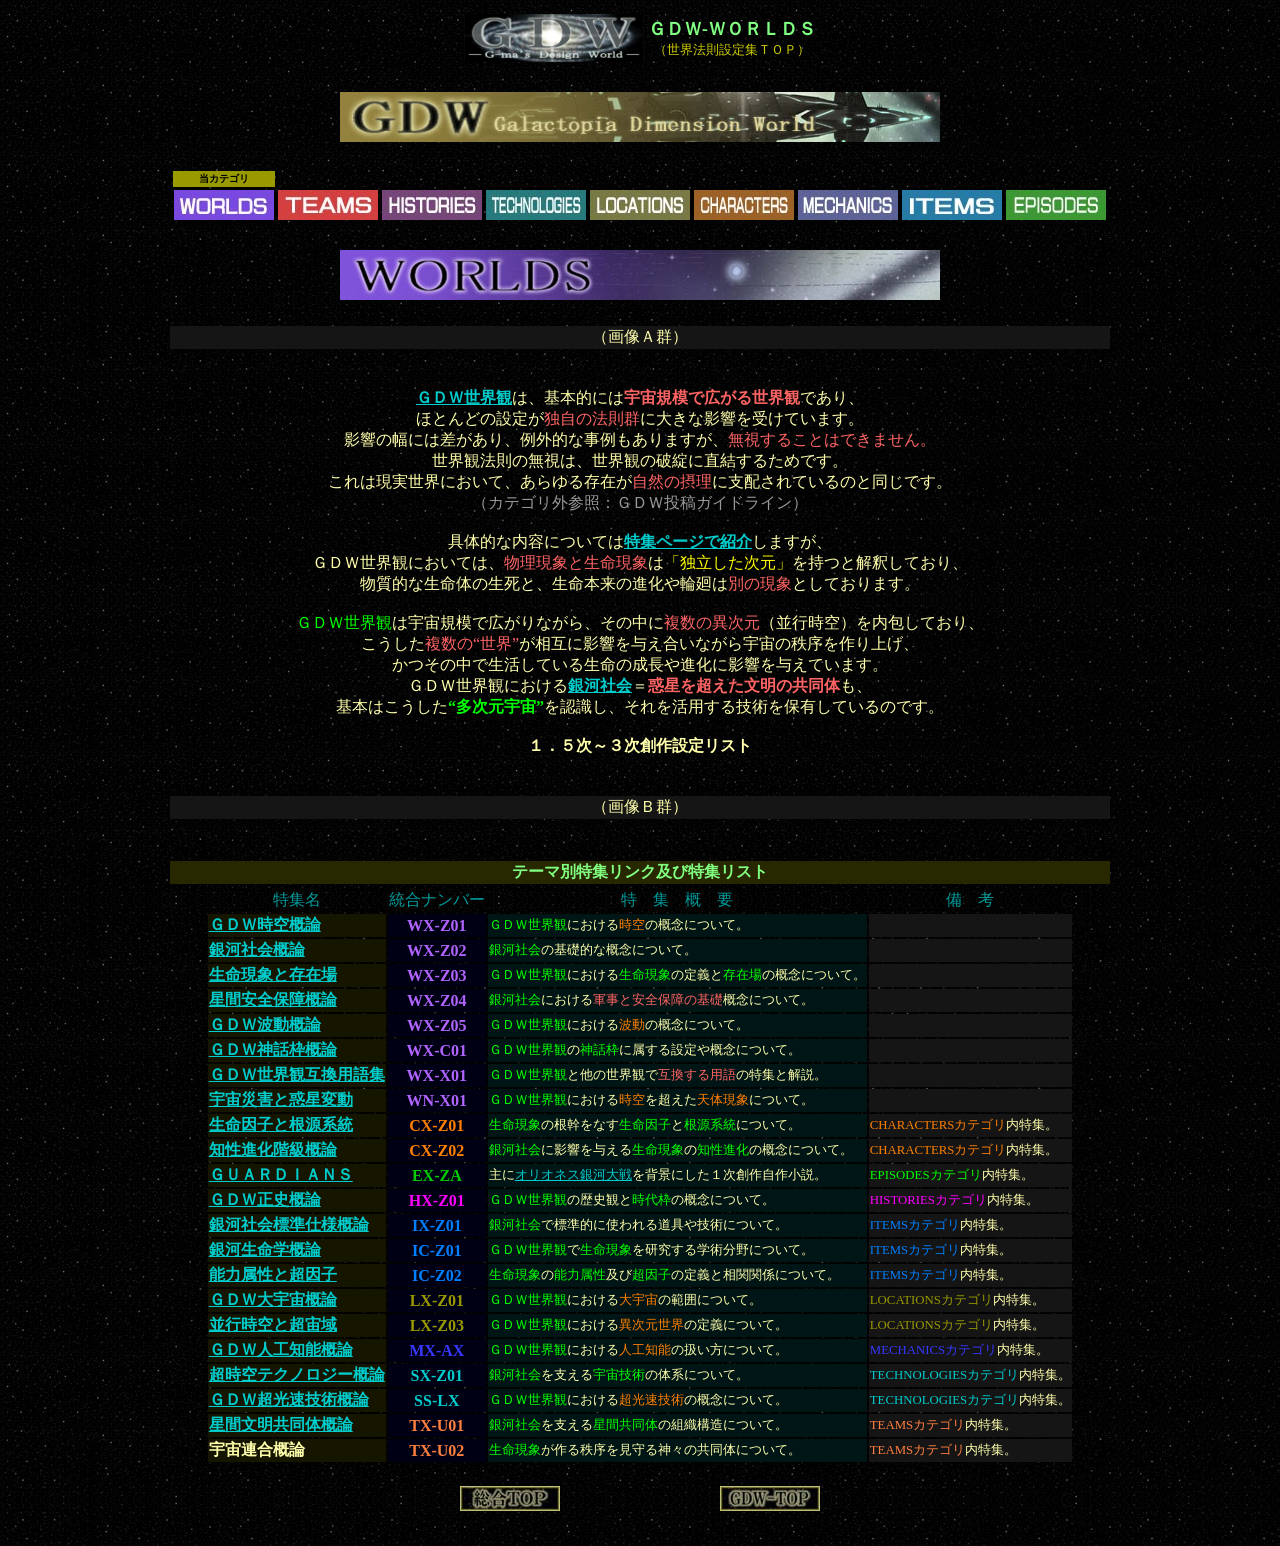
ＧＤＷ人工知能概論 (281, 1349)
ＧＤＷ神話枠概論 (273, 1049)
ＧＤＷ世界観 (464, 397)
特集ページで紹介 (688, 541)
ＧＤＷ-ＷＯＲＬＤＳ (732, 29)
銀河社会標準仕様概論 (289, 1224)
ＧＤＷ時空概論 (265, 924)
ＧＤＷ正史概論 (265, 1199)
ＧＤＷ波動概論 (265, 1024)
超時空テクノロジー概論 (297, 1374)
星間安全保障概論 (273, 999)
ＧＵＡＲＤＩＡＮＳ (281, 1174)
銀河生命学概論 (265, 1249)
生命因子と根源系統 (281, 1124)
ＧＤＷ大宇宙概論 (273, 1299)
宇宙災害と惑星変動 (281, 1099)
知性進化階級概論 (273, 1149)
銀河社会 (600, 685)
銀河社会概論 (257, 949)
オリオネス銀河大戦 (573, 1175)
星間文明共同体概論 (281, 1424)
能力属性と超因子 (273, 1274)
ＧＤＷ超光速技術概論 (289, 1399)
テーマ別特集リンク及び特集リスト (640, 871)
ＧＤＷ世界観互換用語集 (297, 1074)
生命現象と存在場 (273, 974)
